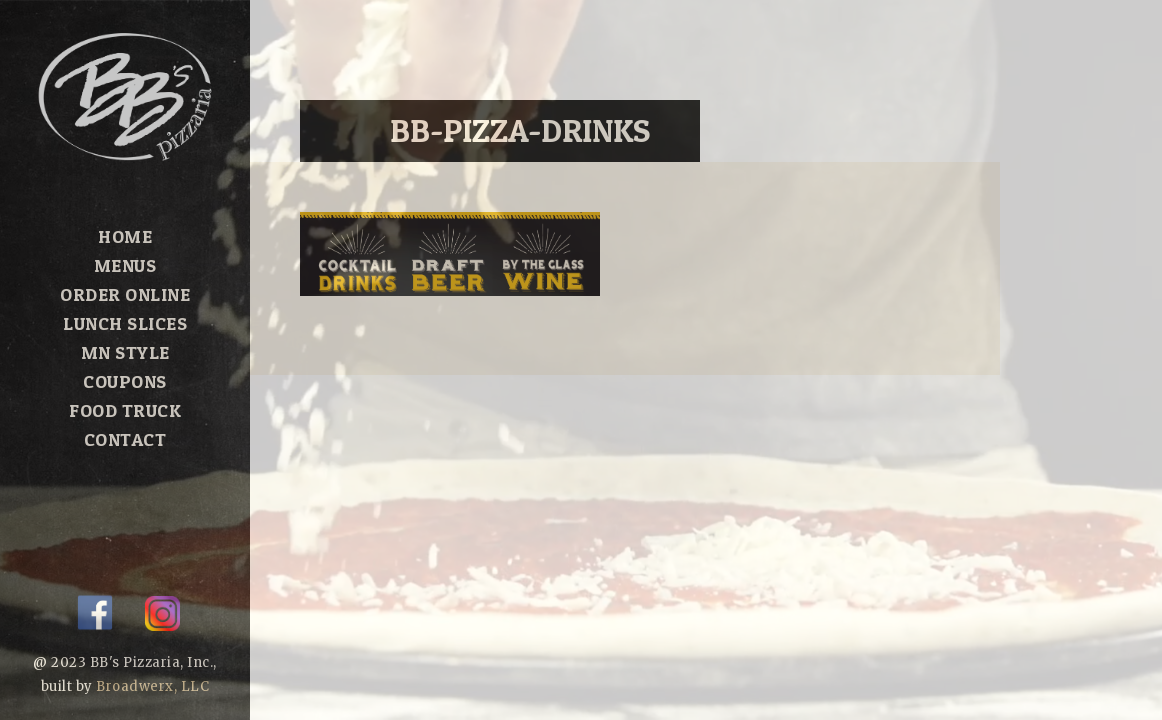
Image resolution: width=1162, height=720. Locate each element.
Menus (125, 265)
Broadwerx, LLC (152, 686)
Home (125, 236)
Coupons (125, 381)
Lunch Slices (125, 323)
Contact (125, 439)
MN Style (125, 352)
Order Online (125, 294)
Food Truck (125, 410)
